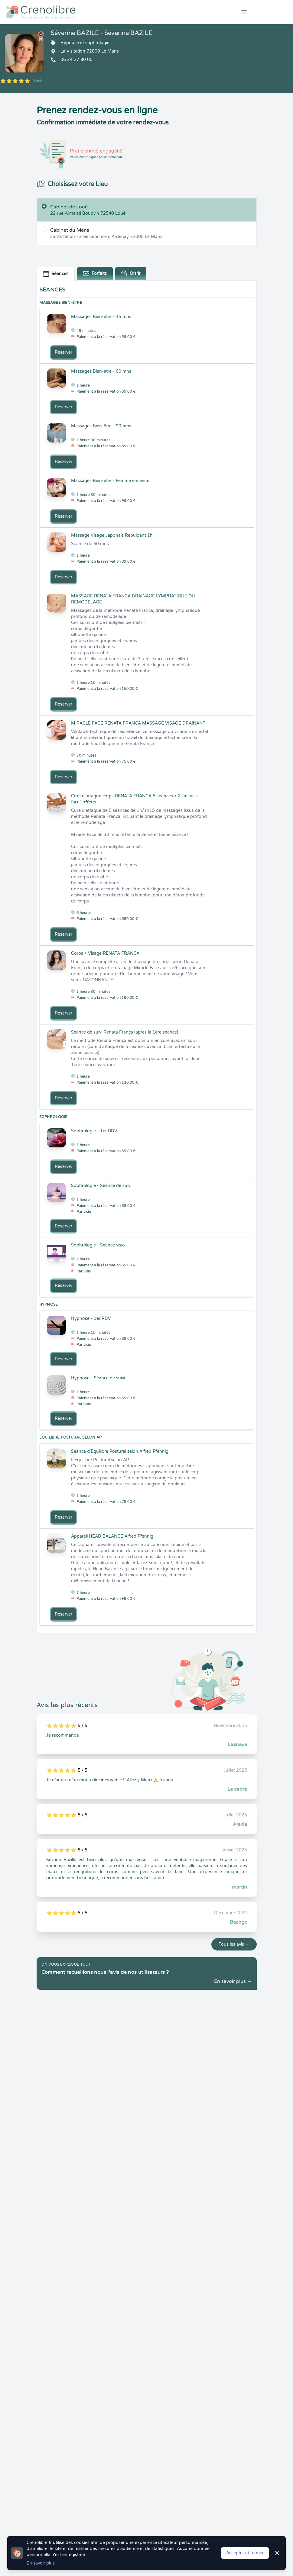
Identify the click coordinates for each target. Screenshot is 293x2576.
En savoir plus (41, 2563)
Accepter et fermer (245, 2552)
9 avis (38, 81)
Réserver (63, 352)
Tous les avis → (234, 1944)
